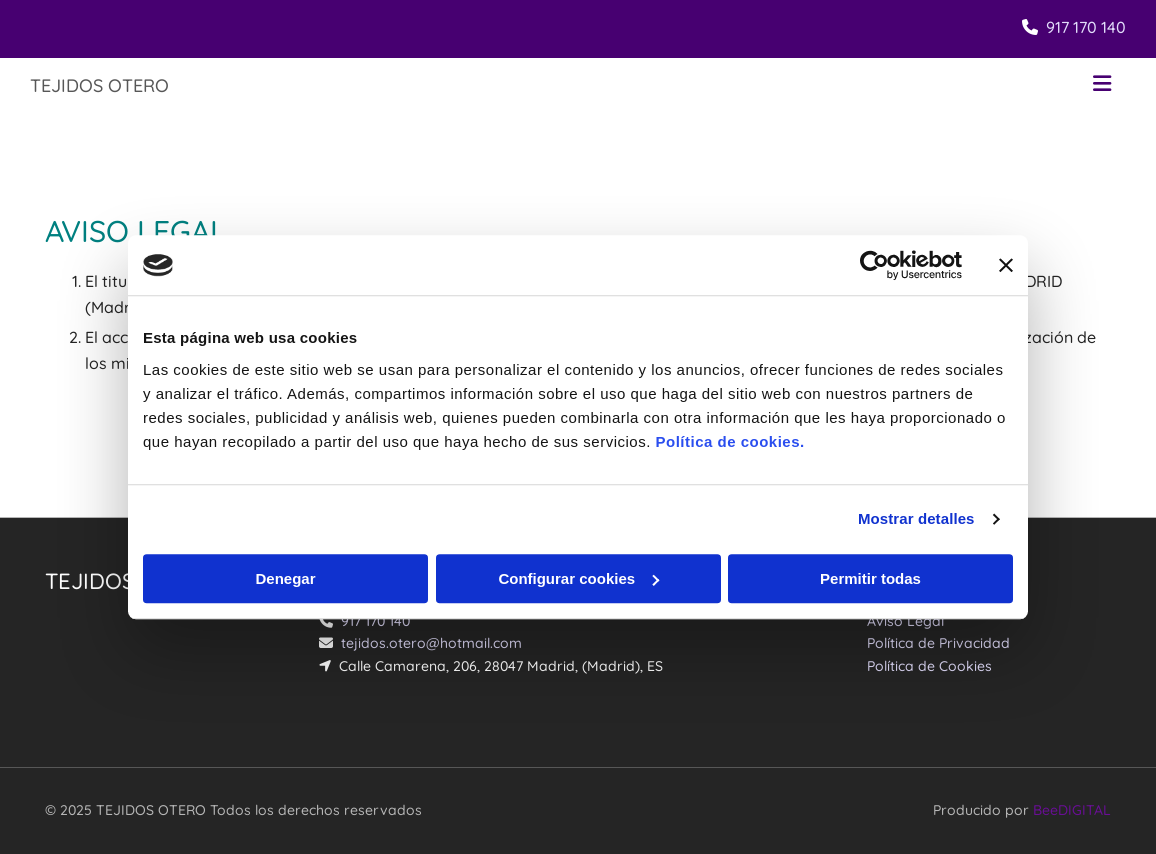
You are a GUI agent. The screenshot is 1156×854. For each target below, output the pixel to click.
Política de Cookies (929, 666)
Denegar (285, 578)
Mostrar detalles (916, 518)
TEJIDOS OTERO (99, 85)
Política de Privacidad (938, 643)
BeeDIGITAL (1072, 810)
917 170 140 (1086, 27)
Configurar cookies (578, 578)
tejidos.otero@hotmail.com (431, 643)
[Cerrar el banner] (1006, 265)
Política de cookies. (729, 441)
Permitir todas (870, 578)
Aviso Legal (905, 621)
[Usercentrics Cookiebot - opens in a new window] (874, 265)
